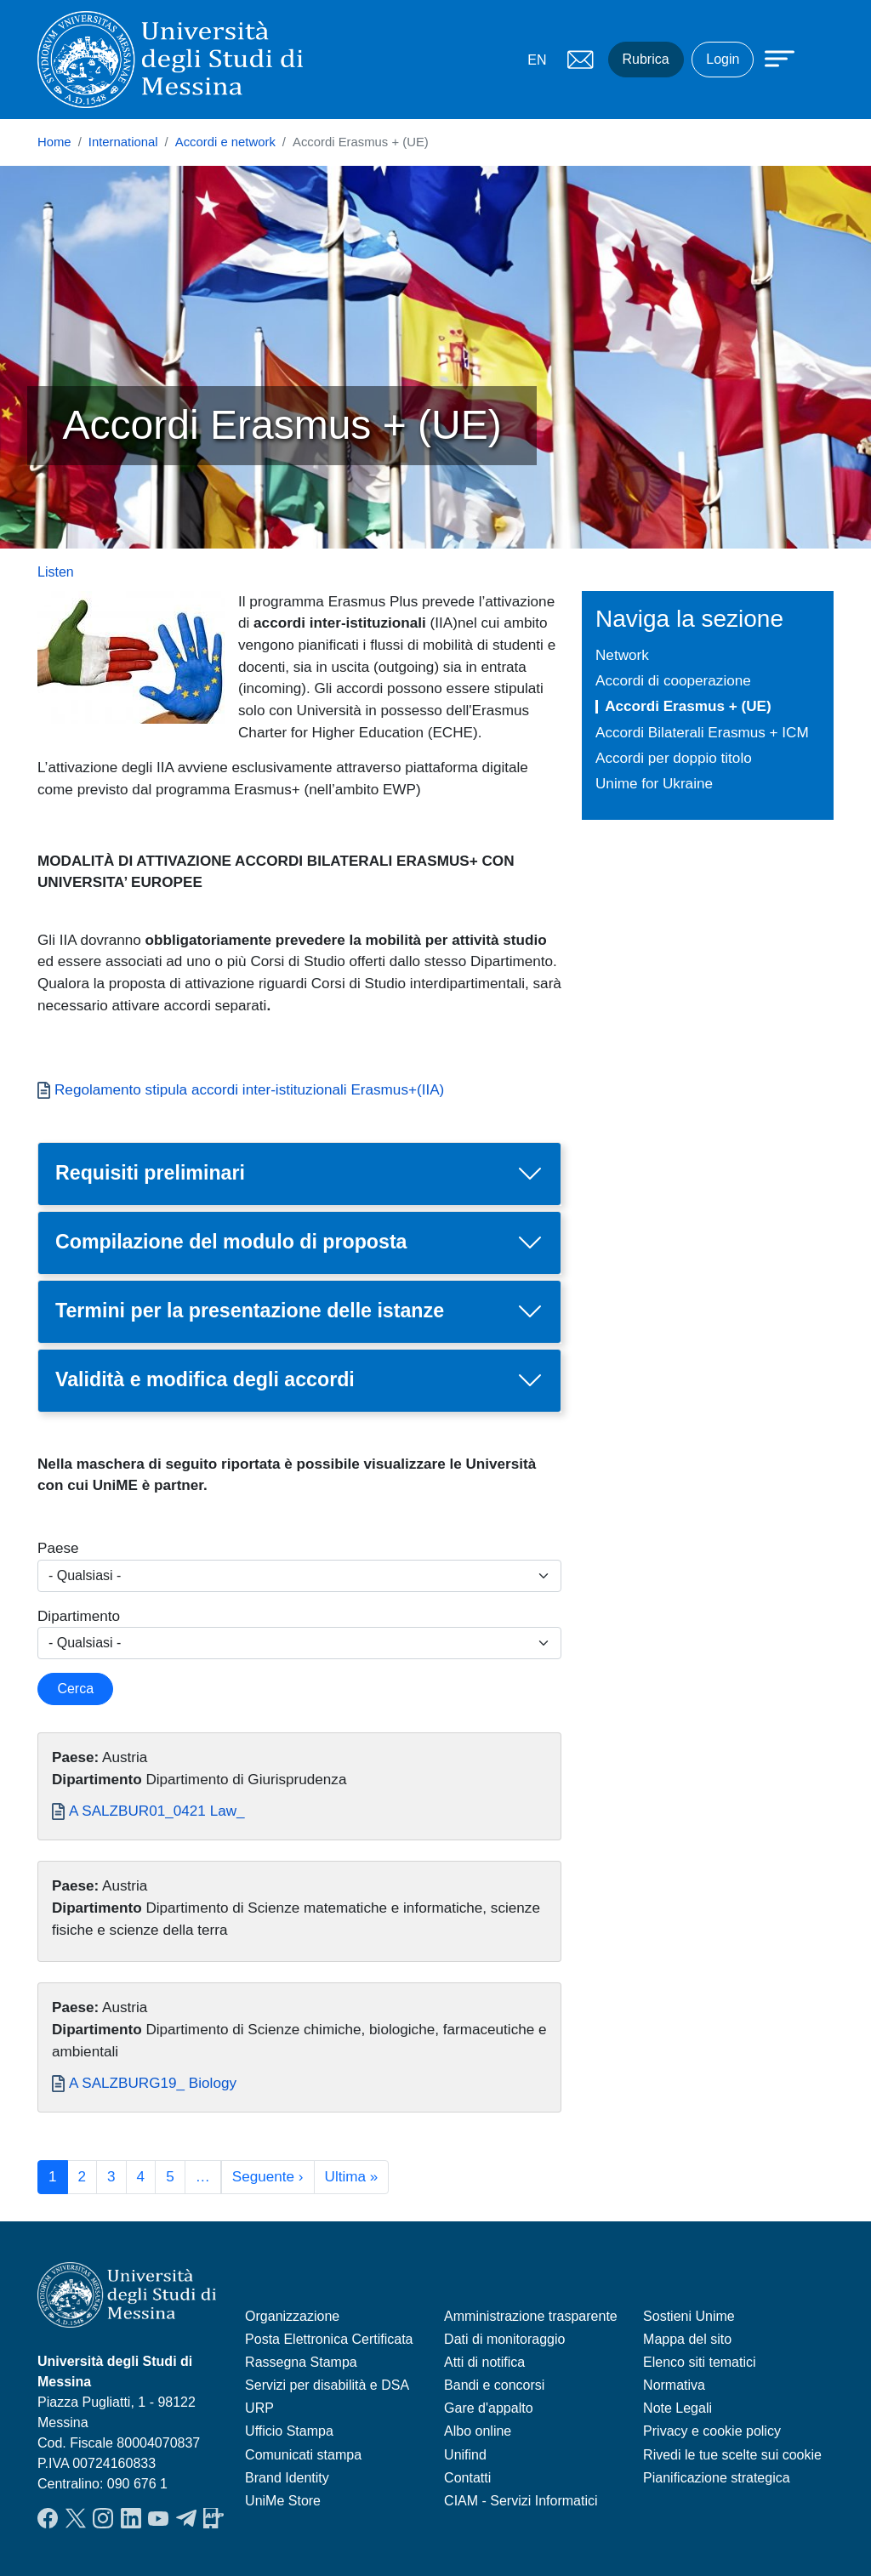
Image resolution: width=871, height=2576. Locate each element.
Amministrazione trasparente (531, 2316)
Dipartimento (78, 1615)
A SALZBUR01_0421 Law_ (157, 1810)
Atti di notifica (484, 2362)
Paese (58, 1547)
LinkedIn (131, 2518)
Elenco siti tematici (699, 2362)
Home (54, 142)
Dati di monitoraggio (504, 2339)
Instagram (103, 2518)
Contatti (467, 2478)
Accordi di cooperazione (673, 680)
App (213, 2518)
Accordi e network (225, 142)
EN (536, 60)
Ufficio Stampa (289, 2431)
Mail (581, 59)
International (123, 142)
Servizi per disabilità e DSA (327, 2385)
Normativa (674, 2385)
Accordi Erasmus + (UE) (688, 705)
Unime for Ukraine (654, 783)
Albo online (477, 2431)
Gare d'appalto (488, 2408)
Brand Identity (287, 2478)
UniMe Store (283, 2501)
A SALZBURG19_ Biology (152, 2082)
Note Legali (677, 2408)
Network (622, 654)
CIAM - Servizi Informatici (520, 2501)
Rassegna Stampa (301, 2362)
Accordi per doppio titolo (673, 757)
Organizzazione (292, 2316)
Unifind (465, 2455)
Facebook (47, 2518)
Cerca (75, 1688)
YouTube (158, 2518)
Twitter (75, 2518)
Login (722, 59)
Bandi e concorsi (494, 2385)
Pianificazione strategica (716, 2478)
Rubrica (646, 59)
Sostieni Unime (689, 2316)
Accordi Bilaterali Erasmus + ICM (702, 732)
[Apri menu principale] (771, 57)
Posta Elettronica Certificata (329, 2339)
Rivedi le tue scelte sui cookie (732, 2455)
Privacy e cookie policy (712, 2431)
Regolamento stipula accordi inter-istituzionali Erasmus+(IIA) (249, 1089)
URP (259, 2408)
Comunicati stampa (303, 2455)
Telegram (186, 2518)
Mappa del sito (687, 2339)
